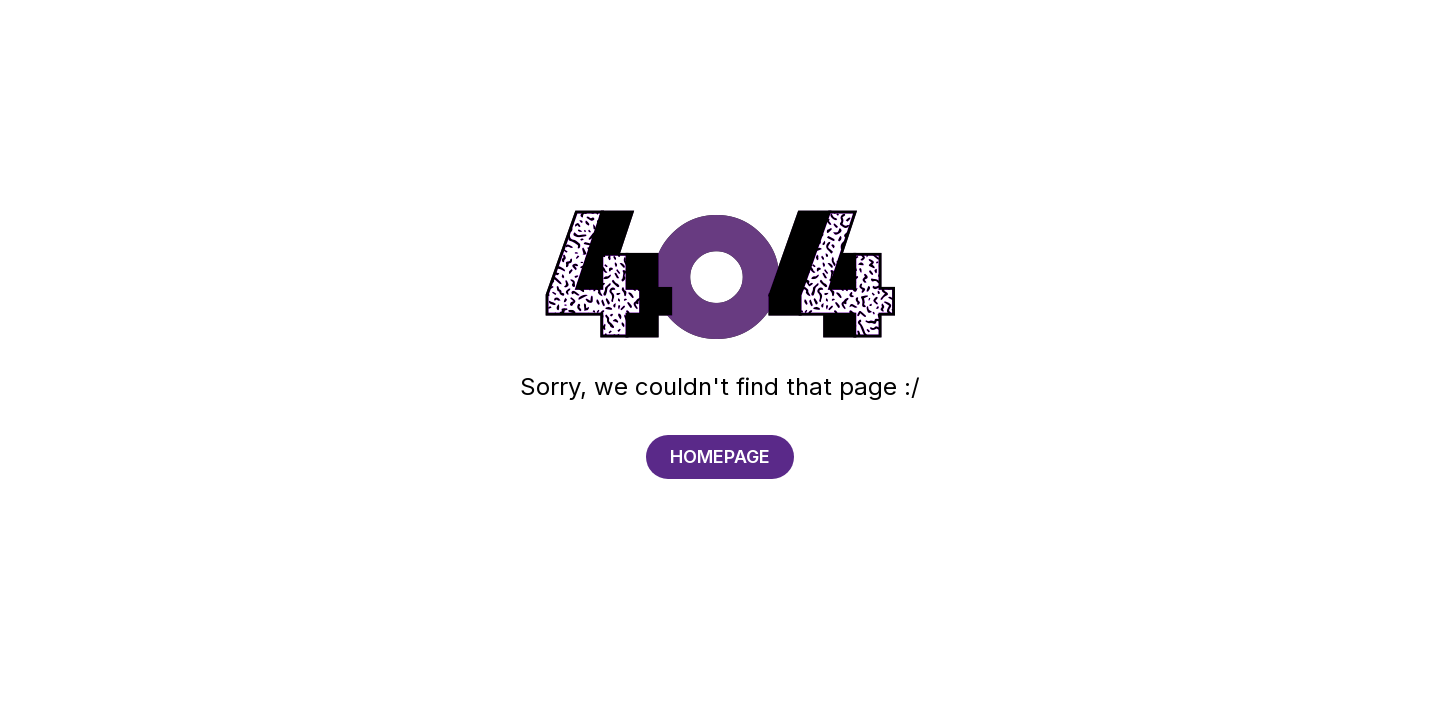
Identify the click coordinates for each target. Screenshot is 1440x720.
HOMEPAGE (720, 456)
